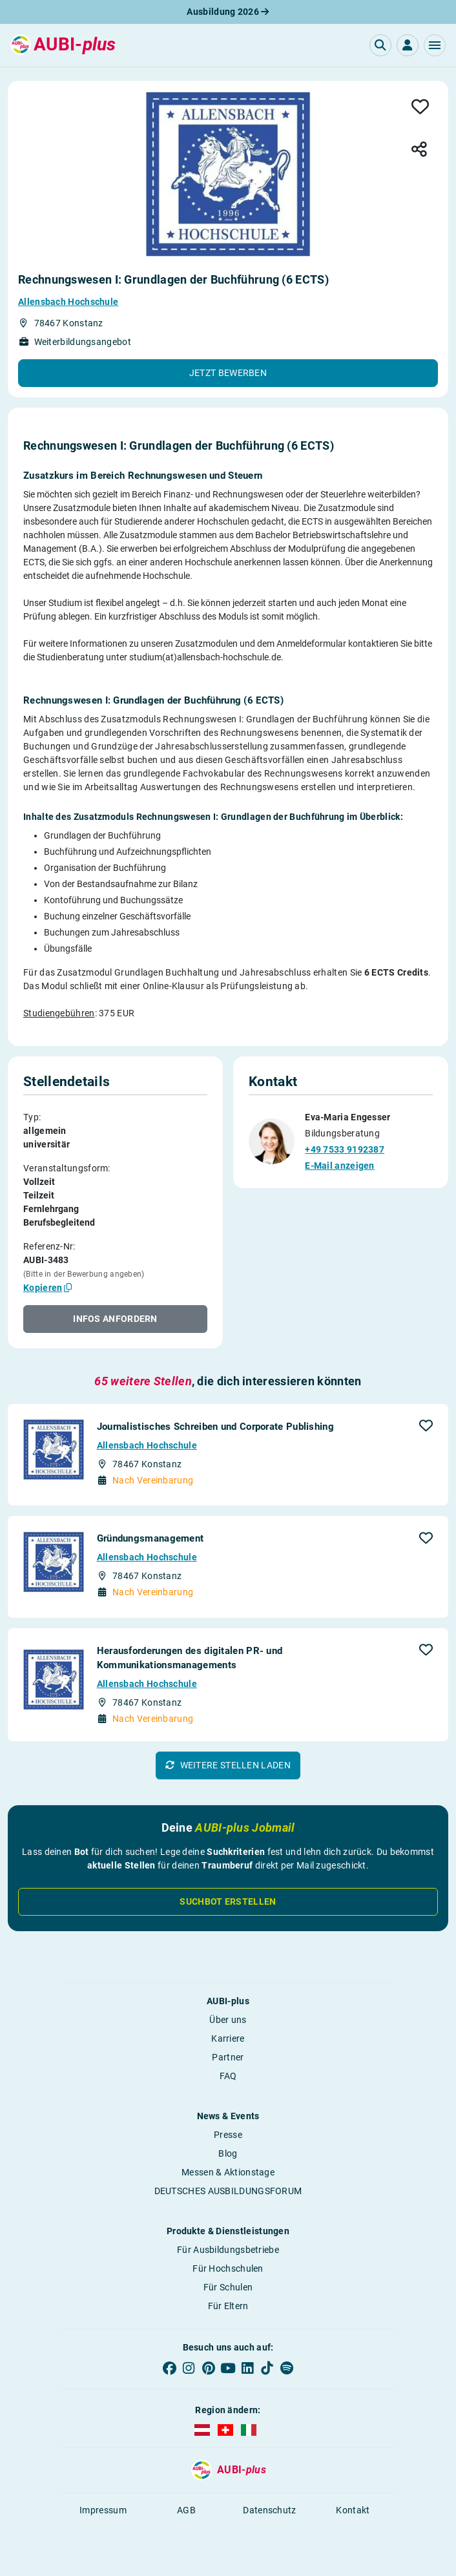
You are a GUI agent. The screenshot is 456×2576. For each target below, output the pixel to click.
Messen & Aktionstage (228, 2172)
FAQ (228, 2076)
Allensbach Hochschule (68, 302)
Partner (228, 2057)
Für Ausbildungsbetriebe (228, 2250)
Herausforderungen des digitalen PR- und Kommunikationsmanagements (190, 1658)
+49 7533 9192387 (344, 1149)
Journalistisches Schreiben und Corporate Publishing (215, 1426)
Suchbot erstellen (228, 1901)
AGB (186, 2510)
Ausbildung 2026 (228, 11)
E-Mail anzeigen (340, 1165)
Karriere (227, 2038)
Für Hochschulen (228, 2268)
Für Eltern (228, 2306)
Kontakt (352, 2510)
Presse (228, 2135)
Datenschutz (269, 2510)
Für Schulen (228, 2287)
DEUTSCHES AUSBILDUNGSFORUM (228, 2191)
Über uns (227, 2020)
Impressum (103, 2510)
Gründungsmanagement (150, 1538)
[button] (435, 45)
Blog (227, 2153)
